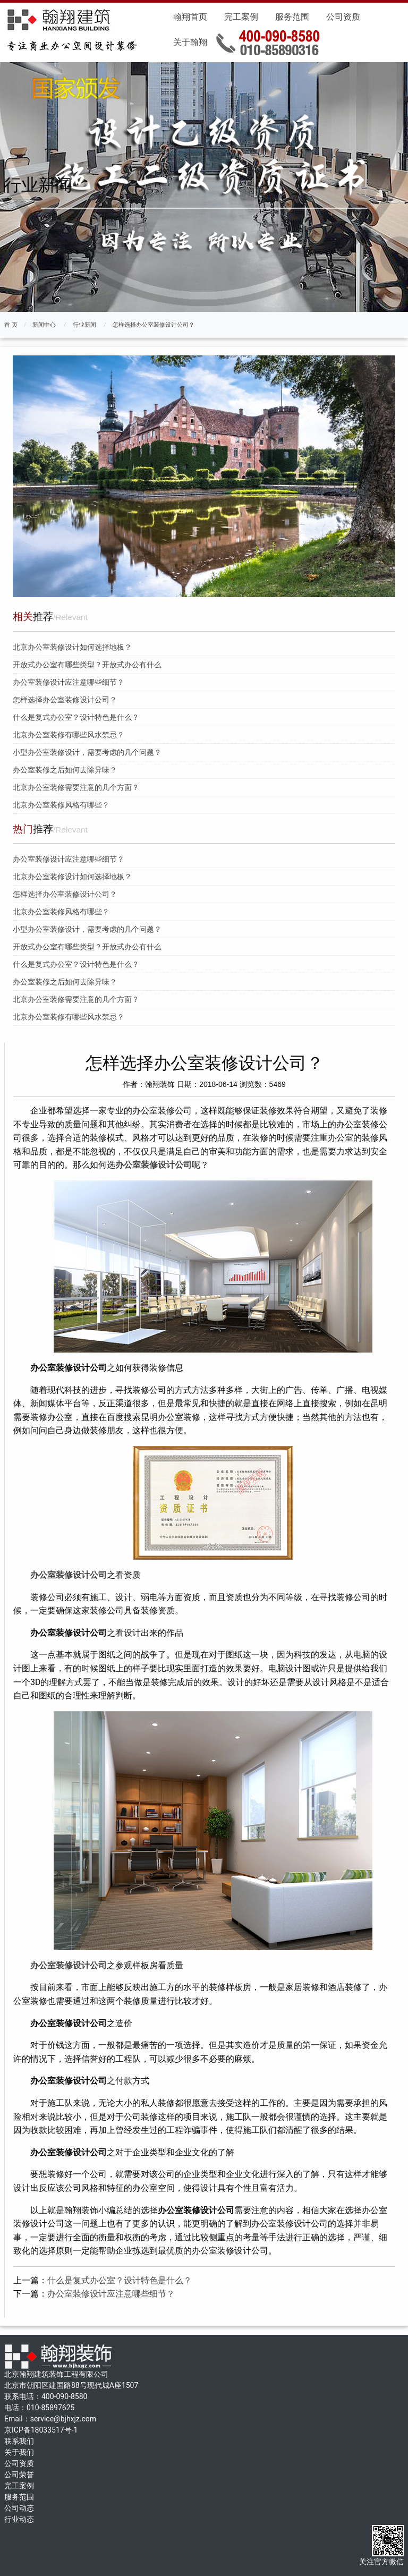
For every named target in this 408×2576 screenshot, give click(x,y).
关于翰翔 (190, 42)
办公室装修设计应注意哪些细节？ (68, 682)
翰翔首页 (190, 17)
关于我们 (19, 2452)
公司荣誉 (19, 2474)
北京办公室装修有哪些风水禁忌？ (68, 734)
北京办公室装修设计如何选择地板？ (72, 647)
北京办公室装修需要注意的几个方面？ (76, 787)
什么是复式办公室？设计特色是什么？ (76, 717)
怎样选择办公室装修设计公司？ (153, 324)
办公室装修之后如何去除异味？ (65, 770)
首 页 (11, 324)
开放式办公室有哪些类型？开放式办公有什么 (87, 664)
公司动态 (19, 2508)
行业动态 (19, 2519)
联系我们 (19, 2441)
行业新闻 (84, 324)
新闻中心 (44, 324)
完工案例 (241, 17)
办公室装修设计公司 (153, 1165)
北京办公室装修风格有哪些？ (61, 805)
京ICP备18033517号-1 (41, 2430)
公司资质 (343, 17)
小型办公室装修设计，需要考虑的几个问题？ (87, 752)
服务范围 (292, 17)
